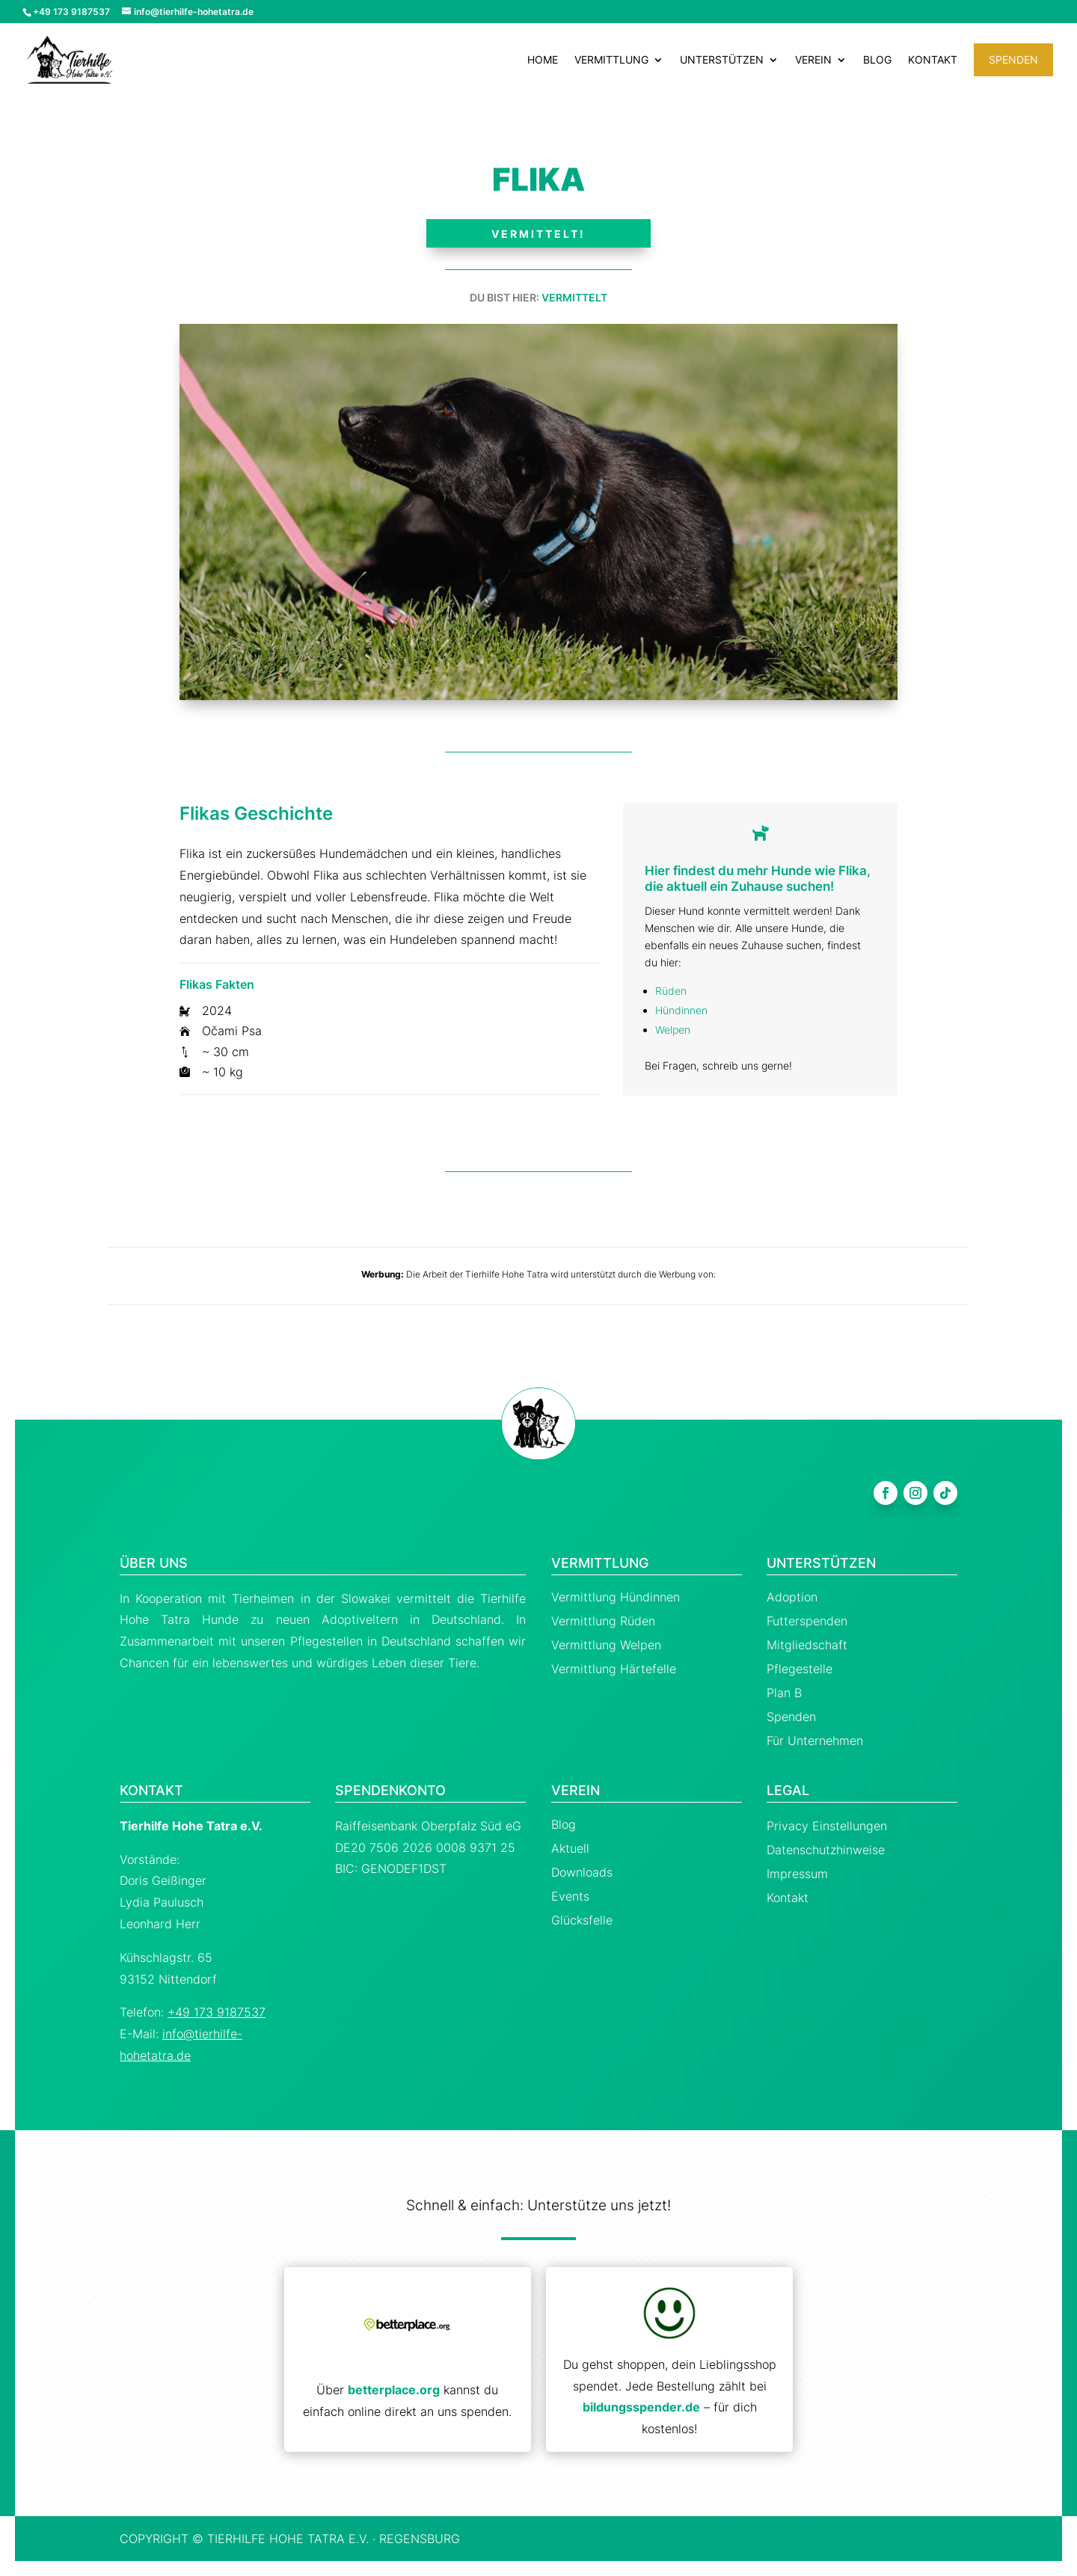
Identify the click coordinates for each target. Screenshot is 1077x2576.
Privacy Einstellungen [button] (827, 1825)
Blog (877, 60)
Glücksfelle (582, 1920)
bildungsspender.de (641, 2406)
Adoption (792, 1596)
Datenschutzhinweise (826, 1849)
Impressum (797, 1873)
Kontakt (932, 60)
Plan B (784, 1692)
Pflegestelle (799, 1668)
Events (570, 1896)
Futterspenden (807, 1620)
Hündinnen (681, 1010)
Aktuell (570, 1848)
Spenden (1013, 59)
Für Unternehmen (815, 1740)
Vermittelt (574, 297)
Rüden (671, 990)
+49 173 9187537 (217, 2012)
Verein (813, 60)
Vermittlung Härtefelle (613, 1668)
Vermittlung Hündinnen (615, 1596)
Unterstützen (722, 60)
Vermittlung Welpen (606, 1644)
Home (542, 60)
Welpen (672, 1029)
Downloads (582, 1872)
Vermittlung (611, 60)
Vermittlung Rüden (603, 1620)
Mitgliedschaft (807, 1644)
